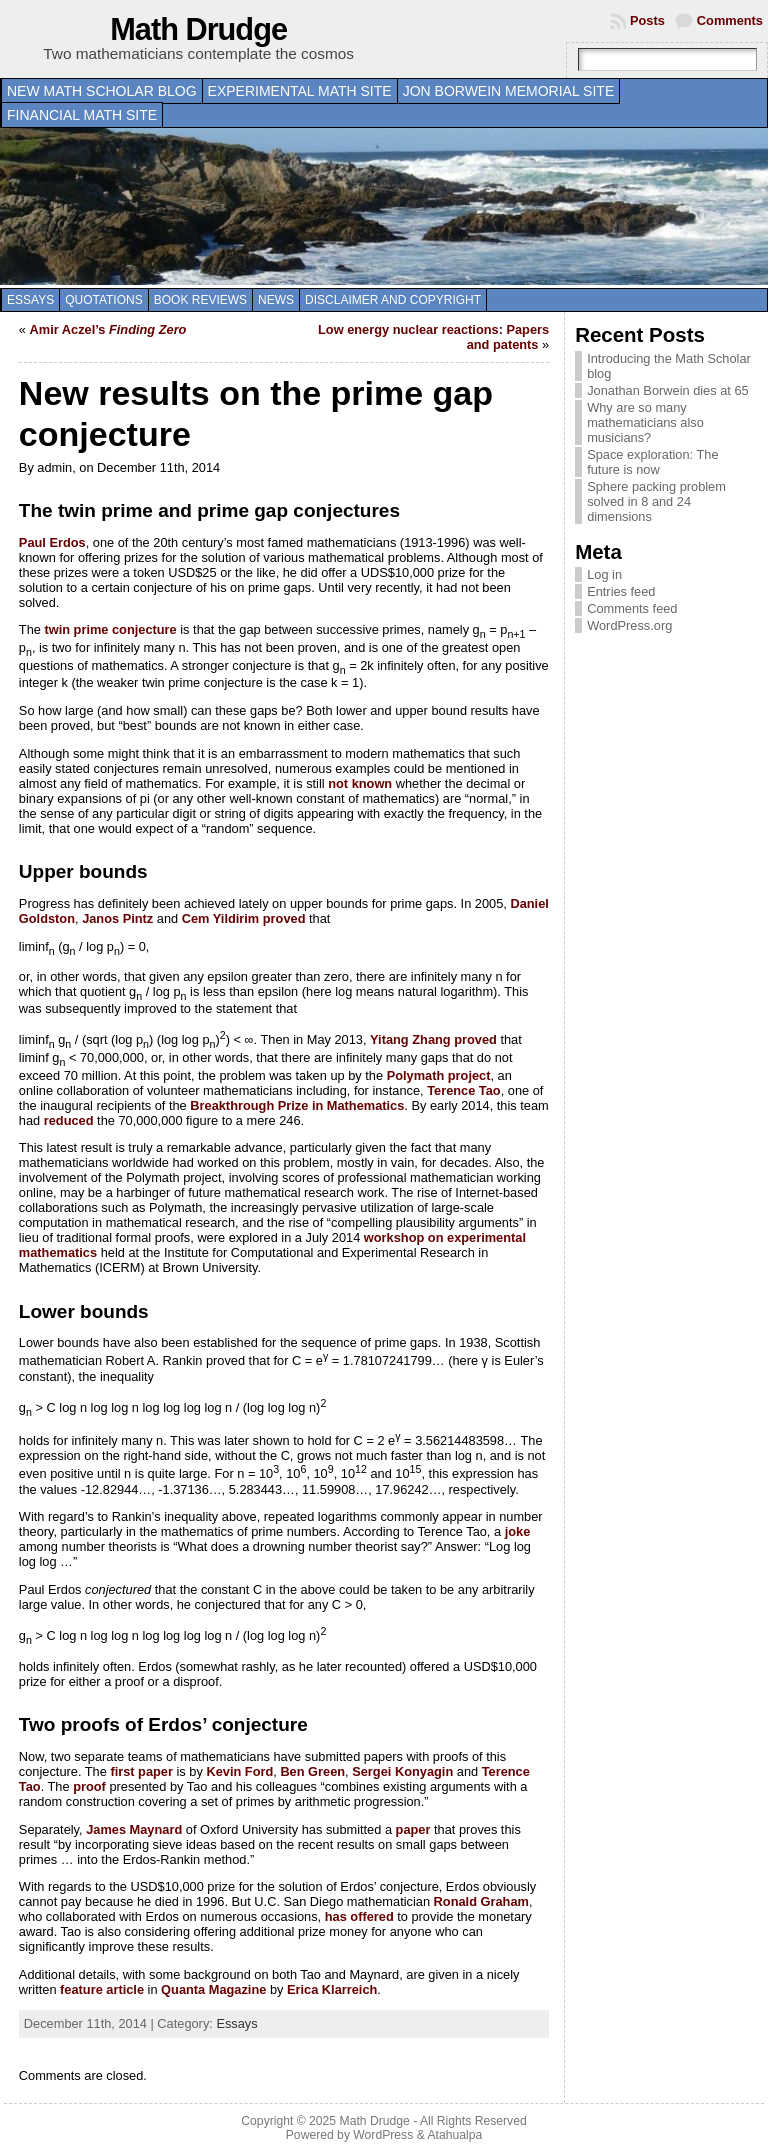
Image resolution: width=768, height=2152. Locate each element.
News (276, 300)
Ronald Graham (481, 1901)
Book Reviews (200, 300)
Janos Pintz (117, 918)
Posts (647, 20)
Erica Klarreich (332, 1989)
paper (413, 1829)
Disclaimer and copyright (393, 300)
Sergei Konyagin (402, 1771)
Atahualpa (454, 2135)
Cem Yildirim (221, 918)
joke (518, 1531)
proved (284, 918)
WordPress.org (629, 625)
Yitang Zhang (410, 1040)
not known (360, 783)
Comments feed (632, 608)
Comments (730, 20)
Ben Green (312, 1771)
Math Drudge (198, 29)
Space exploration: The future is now (652, 462)
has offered (359, 1916)
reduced (69, 1120)
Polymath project (439, 1075)
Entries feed (621, 591)
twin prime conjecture (110, 629)
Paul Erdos (52, 542)
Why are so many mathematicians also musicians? (645, 422)
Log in (604, 574)
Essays (30, 300)
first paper (141, 1771)
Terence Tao (464, 1090)
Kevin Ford (239, 1771)
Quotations (104, 300)
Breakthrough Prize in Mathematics (297, 1105)
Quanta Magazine (213, 1989)
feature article (102, 1989)
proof (89, 1786)
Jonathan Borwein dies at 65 (668, 390)
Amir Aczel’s (108, 329)
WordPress (383, 2135)
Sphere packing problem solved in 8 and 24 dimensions (656, 501)
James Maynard (134, 1829)
